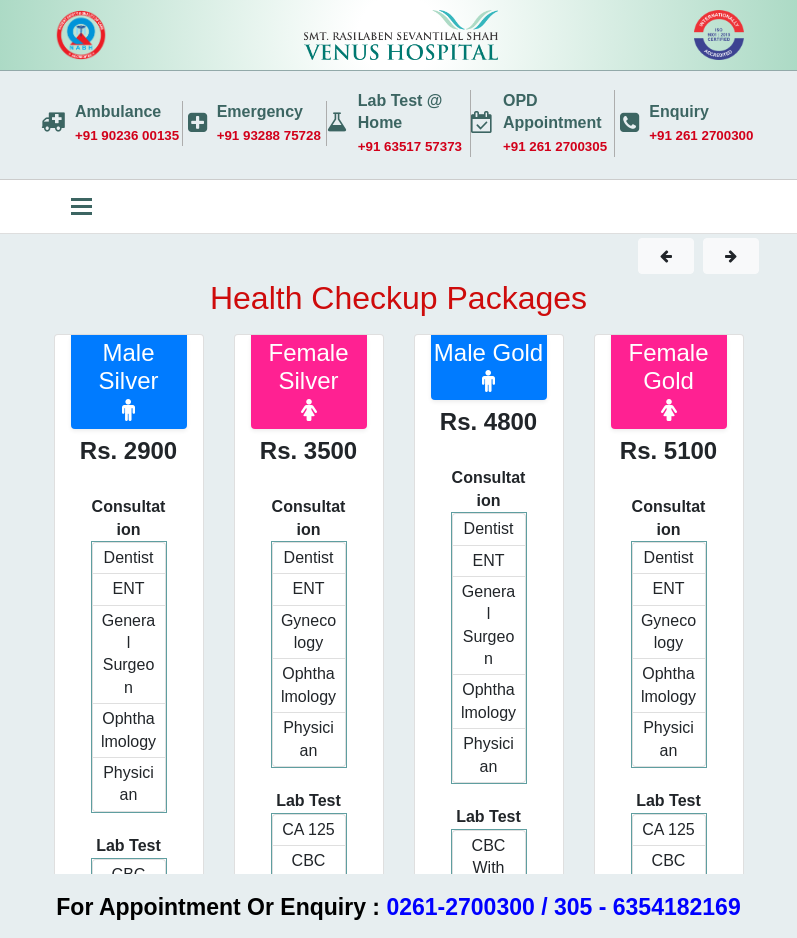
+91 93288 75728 (269, 135)
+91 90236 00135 (127, 135)
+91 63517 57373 (410, 146)
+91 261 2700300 (701, 135)
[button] (666, 256)
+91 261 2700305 (555, 146)
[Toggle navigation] (81, 206)
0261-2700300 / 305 (489, 907)
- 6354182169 (670, 907)
